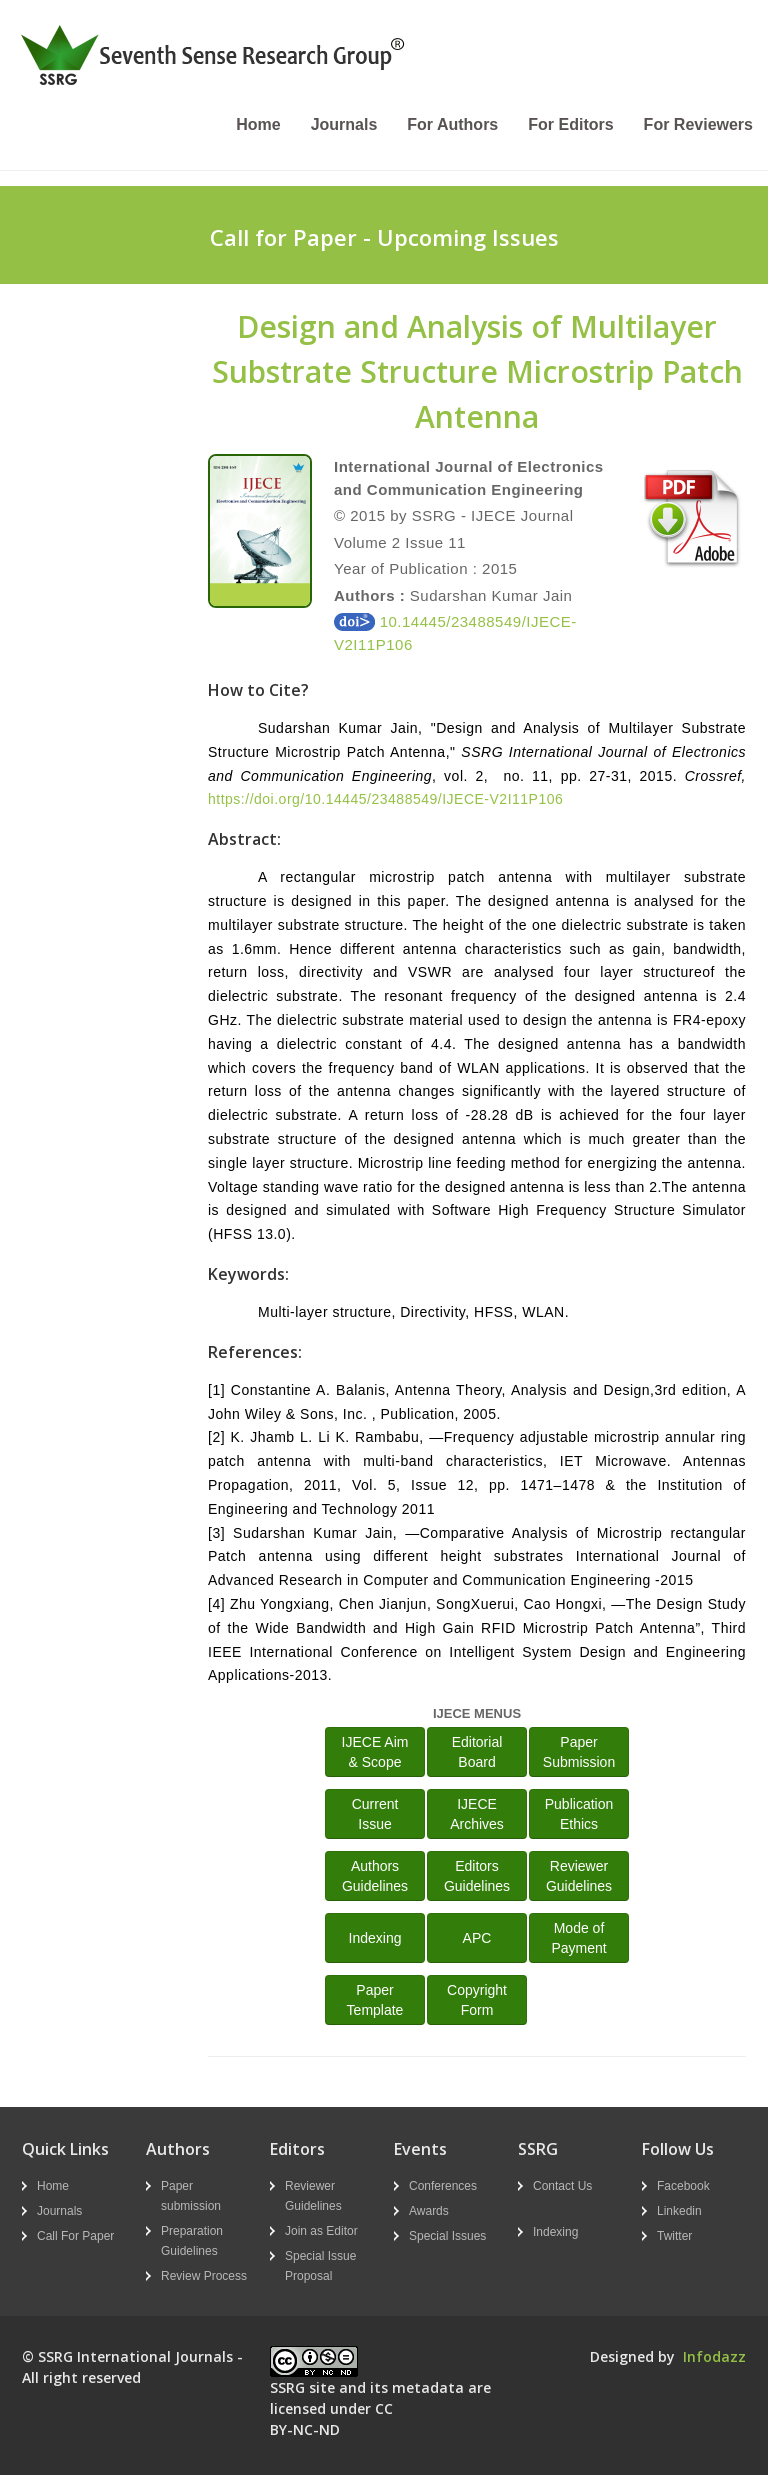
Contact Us (562, 2186)
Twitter (674, 2236)
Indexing (375, 1938)
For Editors (570, 124)
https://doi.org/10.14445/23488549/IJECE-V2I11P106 (385, 799)
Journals (344, 124)
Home (258, 124)
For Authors (452, 124)
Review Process (204, 2276)
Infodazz (714, 2356)
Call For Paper (75, 2236)
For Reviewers (698, 124)
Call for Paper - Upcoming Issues (384, 237)
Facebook (683, 2186)
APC (477, 1938)
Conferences (443, 2186)
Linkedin (679, 2211)
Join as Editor (321, 2231)
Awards (429, 2211)
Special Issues (447, 2236)
